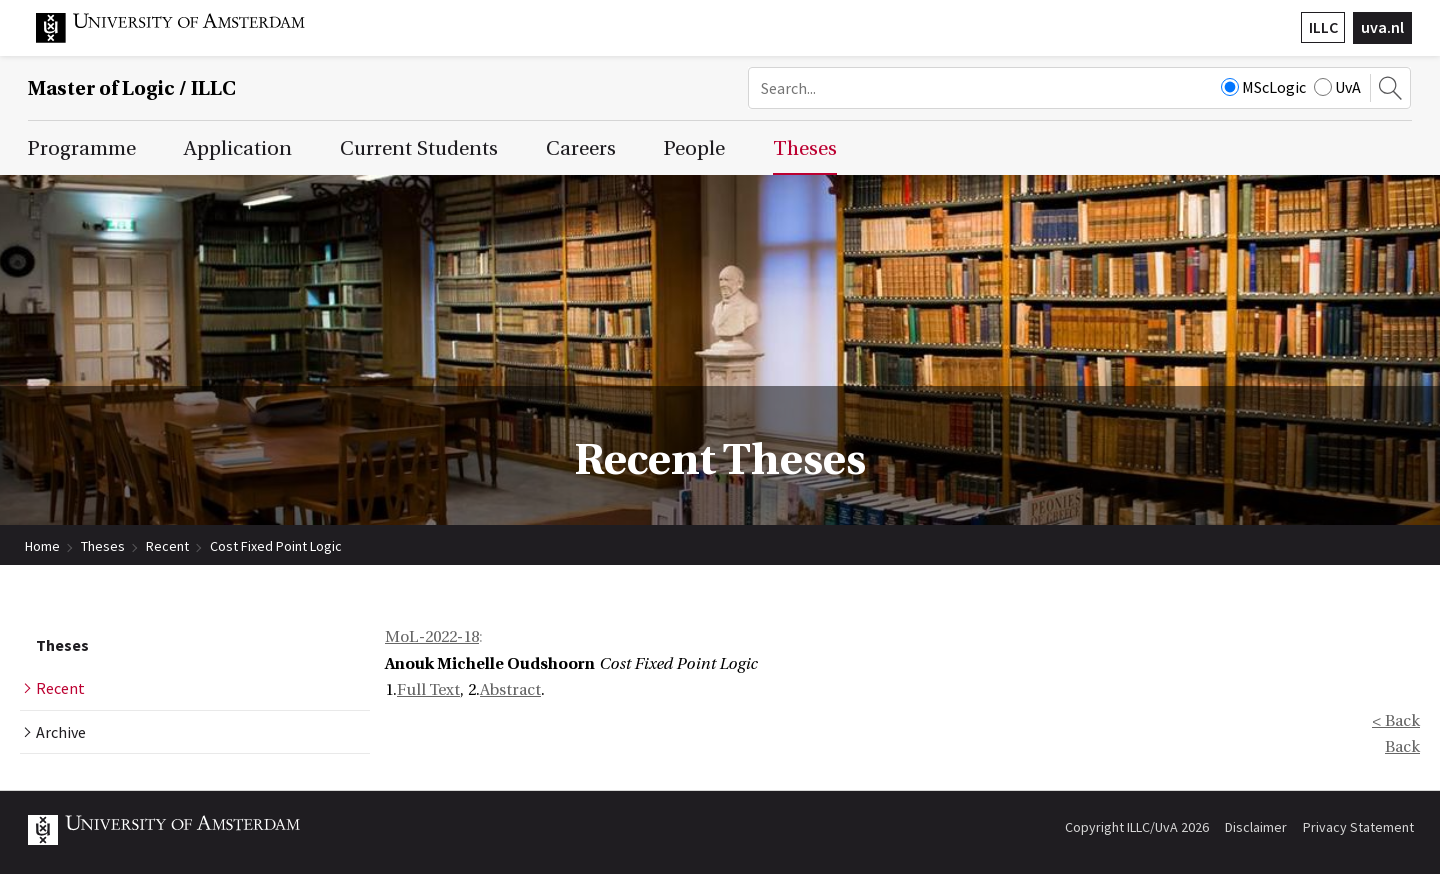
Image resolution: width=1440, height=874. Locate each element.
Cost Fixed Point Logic (276, 546)
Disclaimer (1256, 827)
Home (42, 546)
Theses (103, 546)
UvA (1337, 87)
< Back (1396, 721)
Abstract (510, 690)
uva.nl (1382, 27)
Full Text (428, 690)
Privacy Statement (1358, 827)
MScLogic (1263, 87)
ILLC (1323, 27)
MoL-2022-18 (432, 637)
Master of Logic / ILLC (132, 88)
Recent (167, 546)
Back (1402, 747)
